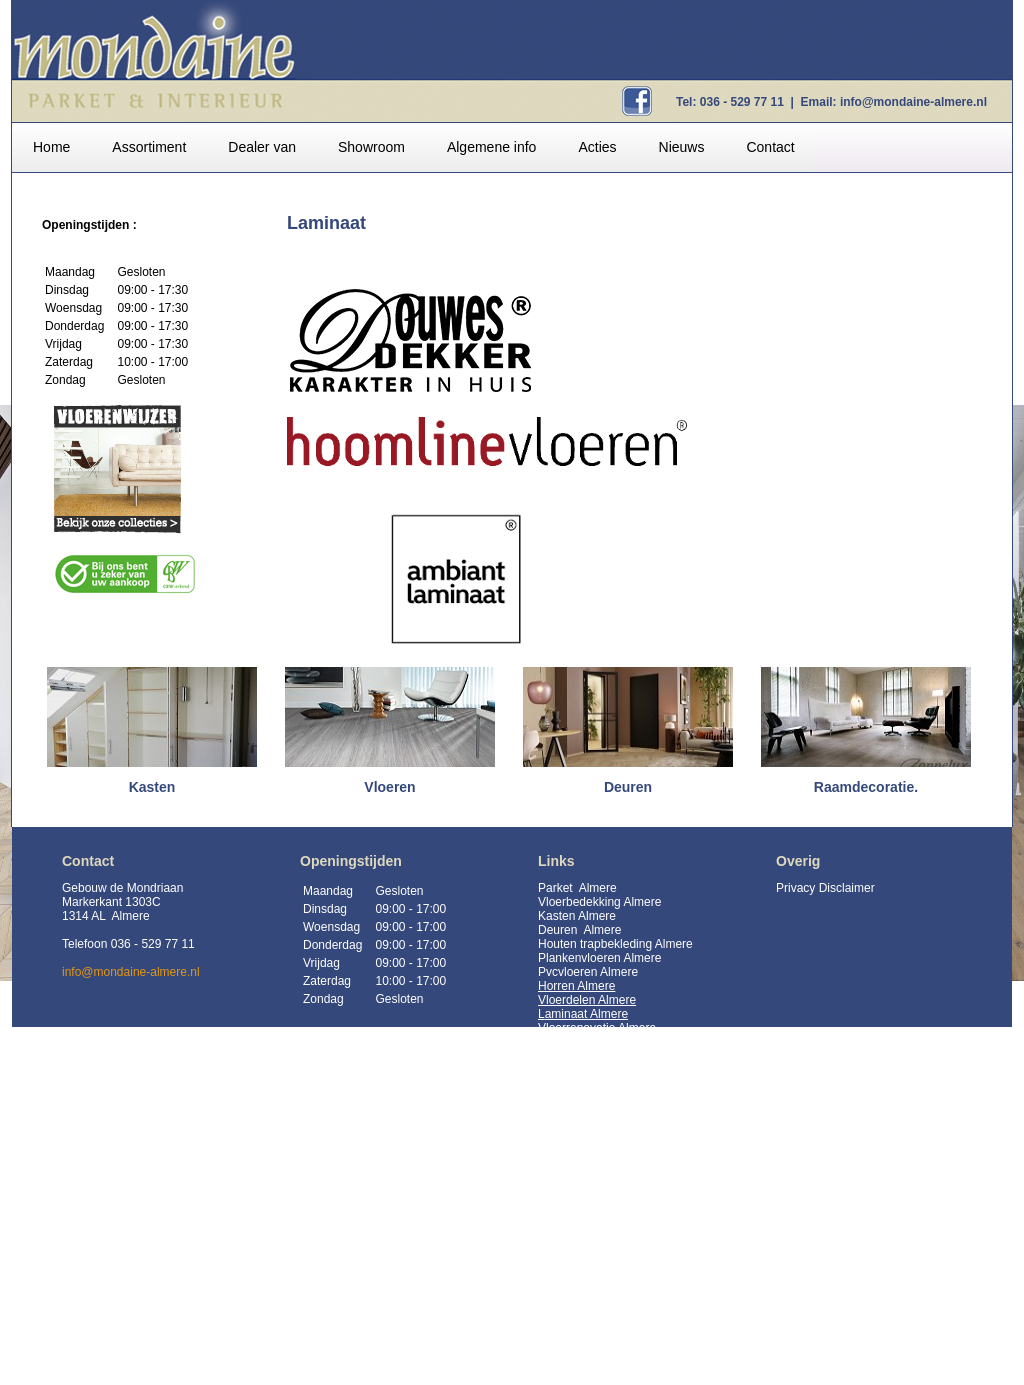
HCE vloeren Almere (592, 1280)
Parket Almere (577, 888)
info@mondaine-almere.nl (913, 102)
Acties (597, 147)
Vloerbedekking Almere (599, 902)
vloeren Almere (598, 972)
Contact (770, 147)
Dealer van (262, 147)
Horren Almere (576, 986)
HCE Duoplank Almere (598, 1322)
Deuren (559, 930)
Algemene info (492, 147)
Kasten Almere (577, 916)
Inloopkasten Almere (592, 1364)
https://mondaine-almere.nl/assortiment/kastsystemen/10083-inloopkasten (654, 1196)
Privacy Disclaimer (825, 888)
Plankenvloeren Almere (599, 958)
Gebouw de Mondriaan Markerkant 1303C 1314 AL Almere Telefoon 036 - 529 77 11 (128, 916)
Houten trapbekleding (595, 944)
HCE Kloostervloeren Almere (614, 1294)
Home (51, 147)
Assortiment (149, 147)
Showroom (371, 147)
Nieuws (682, 147)
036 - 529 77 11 (742, 102)
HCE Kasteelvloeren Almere (612, 1308)
